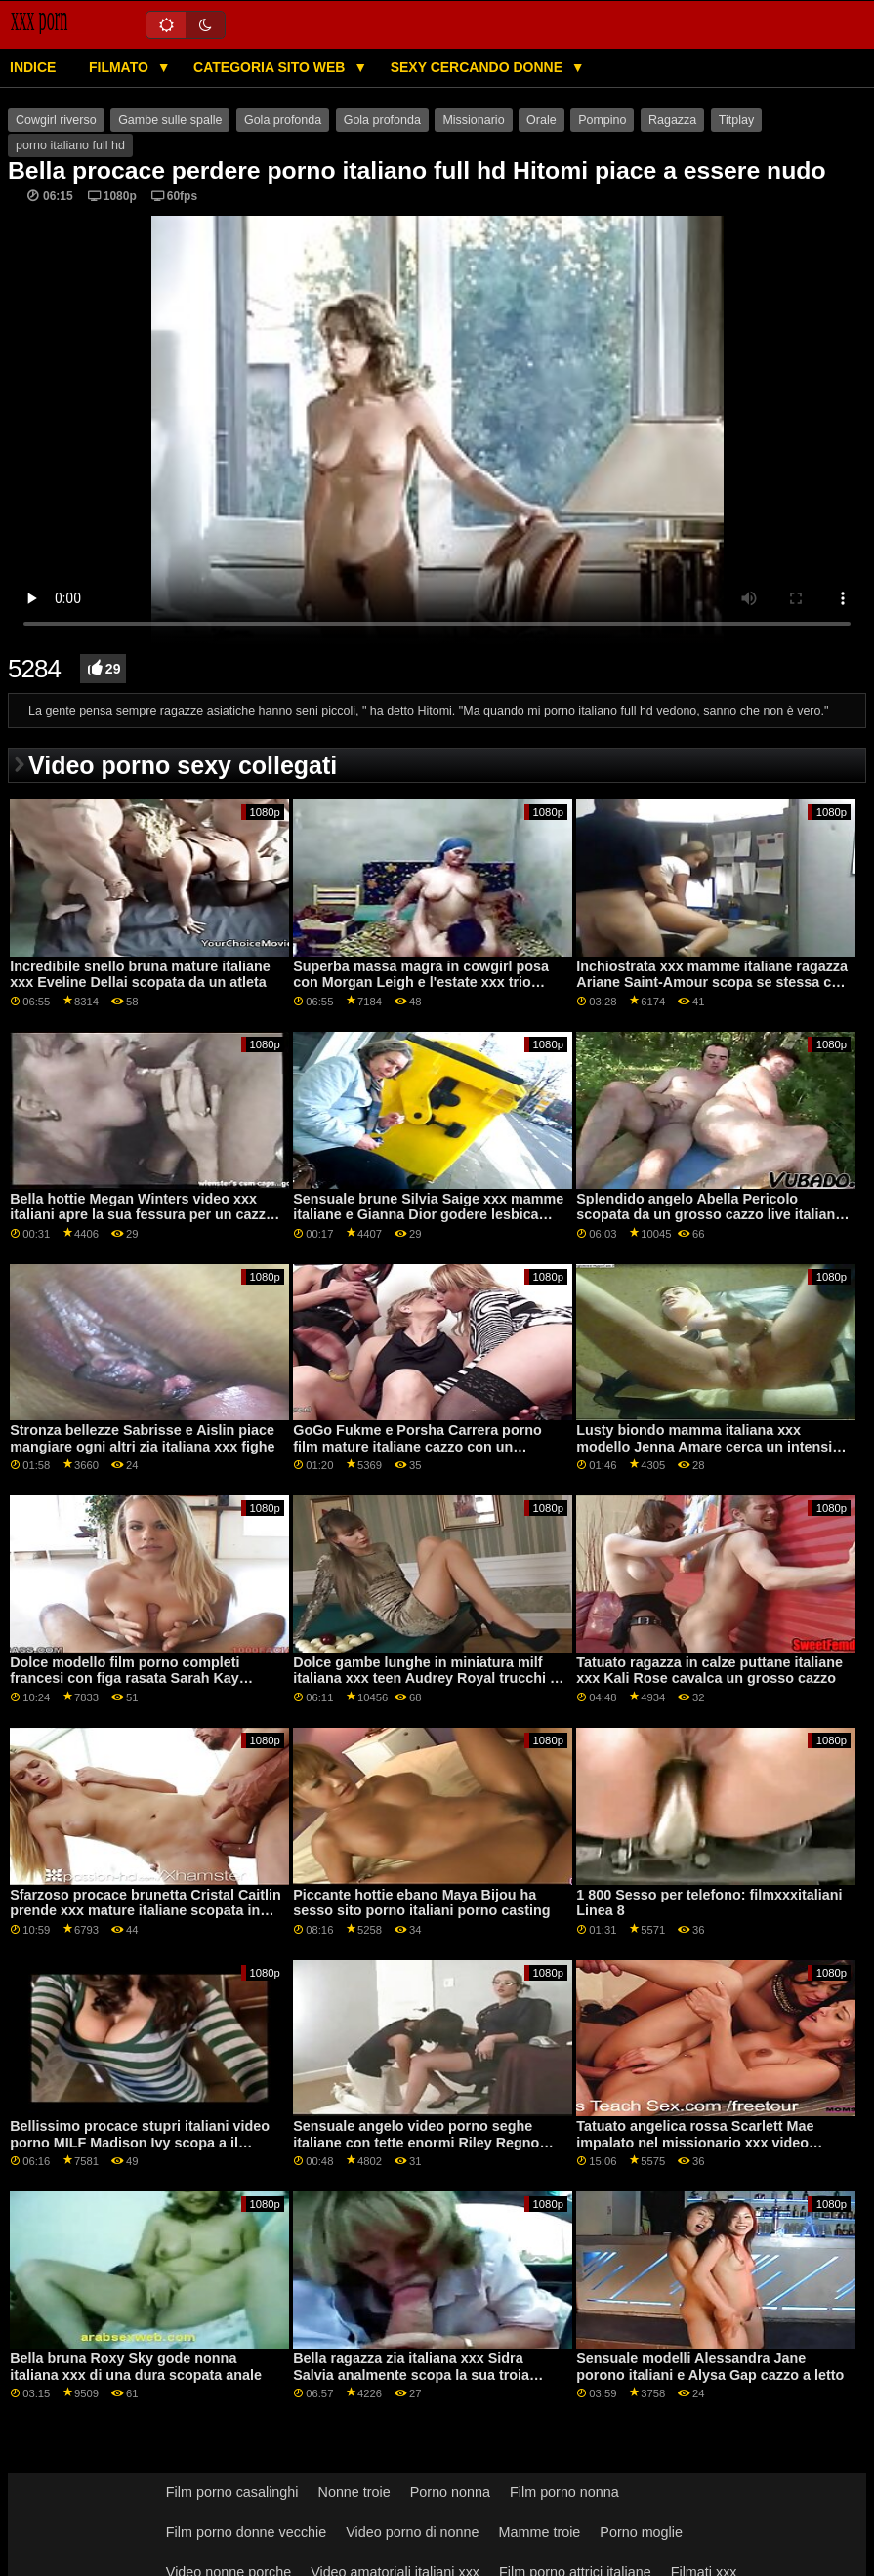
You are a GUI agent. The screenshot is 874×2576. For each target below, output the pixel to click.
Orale (541, 120)
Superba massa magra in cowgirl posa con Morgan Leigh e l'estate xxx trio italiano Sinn (421, 982)
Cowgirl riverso (56, 120)
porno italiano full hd (70, 145)
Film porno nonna (564, 2492)
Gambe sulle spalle (170, 120)
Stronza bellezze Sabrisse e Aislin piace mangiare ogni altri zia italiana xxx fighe (142, 1438)
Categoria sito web (271, 67)
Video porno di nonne (412, 2532)
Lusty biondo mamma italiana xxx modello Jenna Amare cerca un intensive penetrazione (712, 1446)
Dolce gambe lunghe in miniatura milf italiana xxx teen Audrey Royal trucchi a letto (425, 1678)
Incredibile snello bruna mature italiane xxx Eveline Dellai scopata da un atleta (140, 975)
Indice (33, 67)
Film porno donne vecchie (246, 2532)
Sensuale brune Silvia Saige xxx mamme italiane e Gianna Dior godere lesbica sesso (428, 1215)
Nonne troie (354, 2492)
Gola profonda (282, 120)
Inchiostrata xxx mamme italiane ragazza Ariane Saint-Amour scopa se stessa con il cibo (712, 982)
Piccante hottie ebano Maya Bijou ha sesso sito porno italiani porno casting (421, 1903)
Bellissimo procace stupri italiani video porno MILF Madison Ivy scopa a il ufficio (140, 2142)
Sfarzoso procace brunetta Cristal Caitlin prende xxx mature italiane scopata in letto (145, 1911)
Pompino (602, 120)
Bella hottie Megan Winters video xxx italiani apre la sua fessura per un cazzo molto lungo (142, 1215)
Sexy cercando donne (478, 67)
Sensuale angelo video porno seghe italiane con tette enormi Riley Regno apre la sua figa (416, 2142)
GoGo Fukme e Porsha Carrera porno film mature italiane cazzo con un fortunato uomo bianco (417, 1446)
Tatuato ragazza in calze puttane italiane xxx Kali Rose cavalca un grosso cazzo (709, 1671)
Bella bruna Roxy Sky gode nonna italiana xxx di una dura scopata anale (136, 2367)
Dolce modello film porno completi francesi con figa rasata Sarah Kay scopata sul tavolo (124, 1678)
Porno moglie (641, 2532)
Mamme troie (540, 2532)
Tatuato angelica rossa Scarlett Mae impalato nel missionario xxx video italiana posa (694, 2142)
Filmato (120, 67)
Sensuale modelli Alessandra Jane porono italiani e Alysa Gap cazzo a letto (710, 2367)
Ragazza (672, 120)
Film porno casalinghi (232, 2492)
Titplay (736, 120)
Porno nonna (450, 2492)
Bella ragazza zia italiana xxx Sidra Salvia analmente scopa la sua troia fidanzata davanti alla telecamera (411, 2374)
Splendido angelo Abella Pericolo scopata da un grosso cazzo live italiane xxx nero (709, 1215)
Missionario (473, 120)
